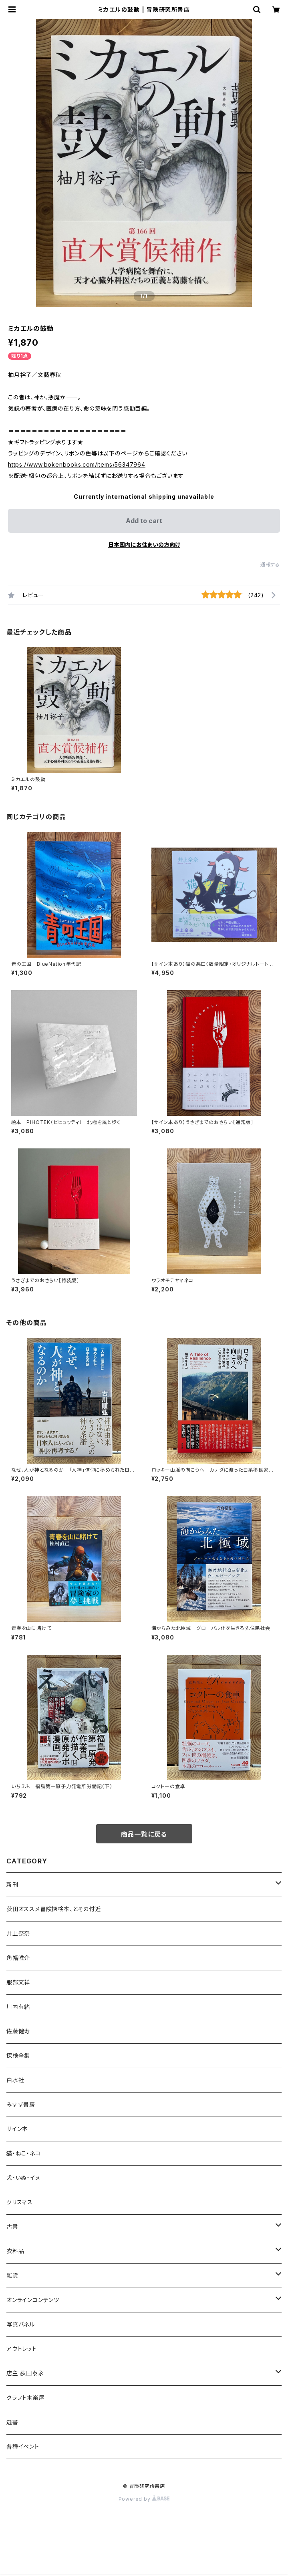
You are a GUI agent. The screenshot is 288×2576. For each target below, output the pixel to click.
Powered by (144, 2499)
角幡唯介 (18, 1957)
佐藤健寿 (18, 2031)
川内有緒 (18, 2006)
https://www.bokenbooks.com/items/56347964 (76, 464)
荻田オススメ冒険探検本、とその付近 (53, 1908)
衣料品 (15, 2251)
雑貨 (12, 2275)
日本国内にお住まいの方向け (144, 544)
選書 (12, 2422)
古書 (12, 2226)
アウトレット (21, 2348)
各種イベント (22, 2446)
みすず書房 (20, 2104)
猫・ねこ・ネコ (23, 2153)
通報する (270, 565)
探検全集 (18, 2055)
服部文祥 (18, 1982)
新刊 (12, 1884)
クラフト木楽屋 (25, 2397)
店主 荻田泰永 (25, 2373)
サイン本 (17, 2128)
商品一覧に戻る (144, 1834)
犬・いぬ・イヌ (23, 2177)
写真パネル (20, 2324)
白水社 (15, 2080)
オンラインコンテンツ (32, 2299)
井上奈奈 (18, 1933)
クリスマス (19, 2202)
